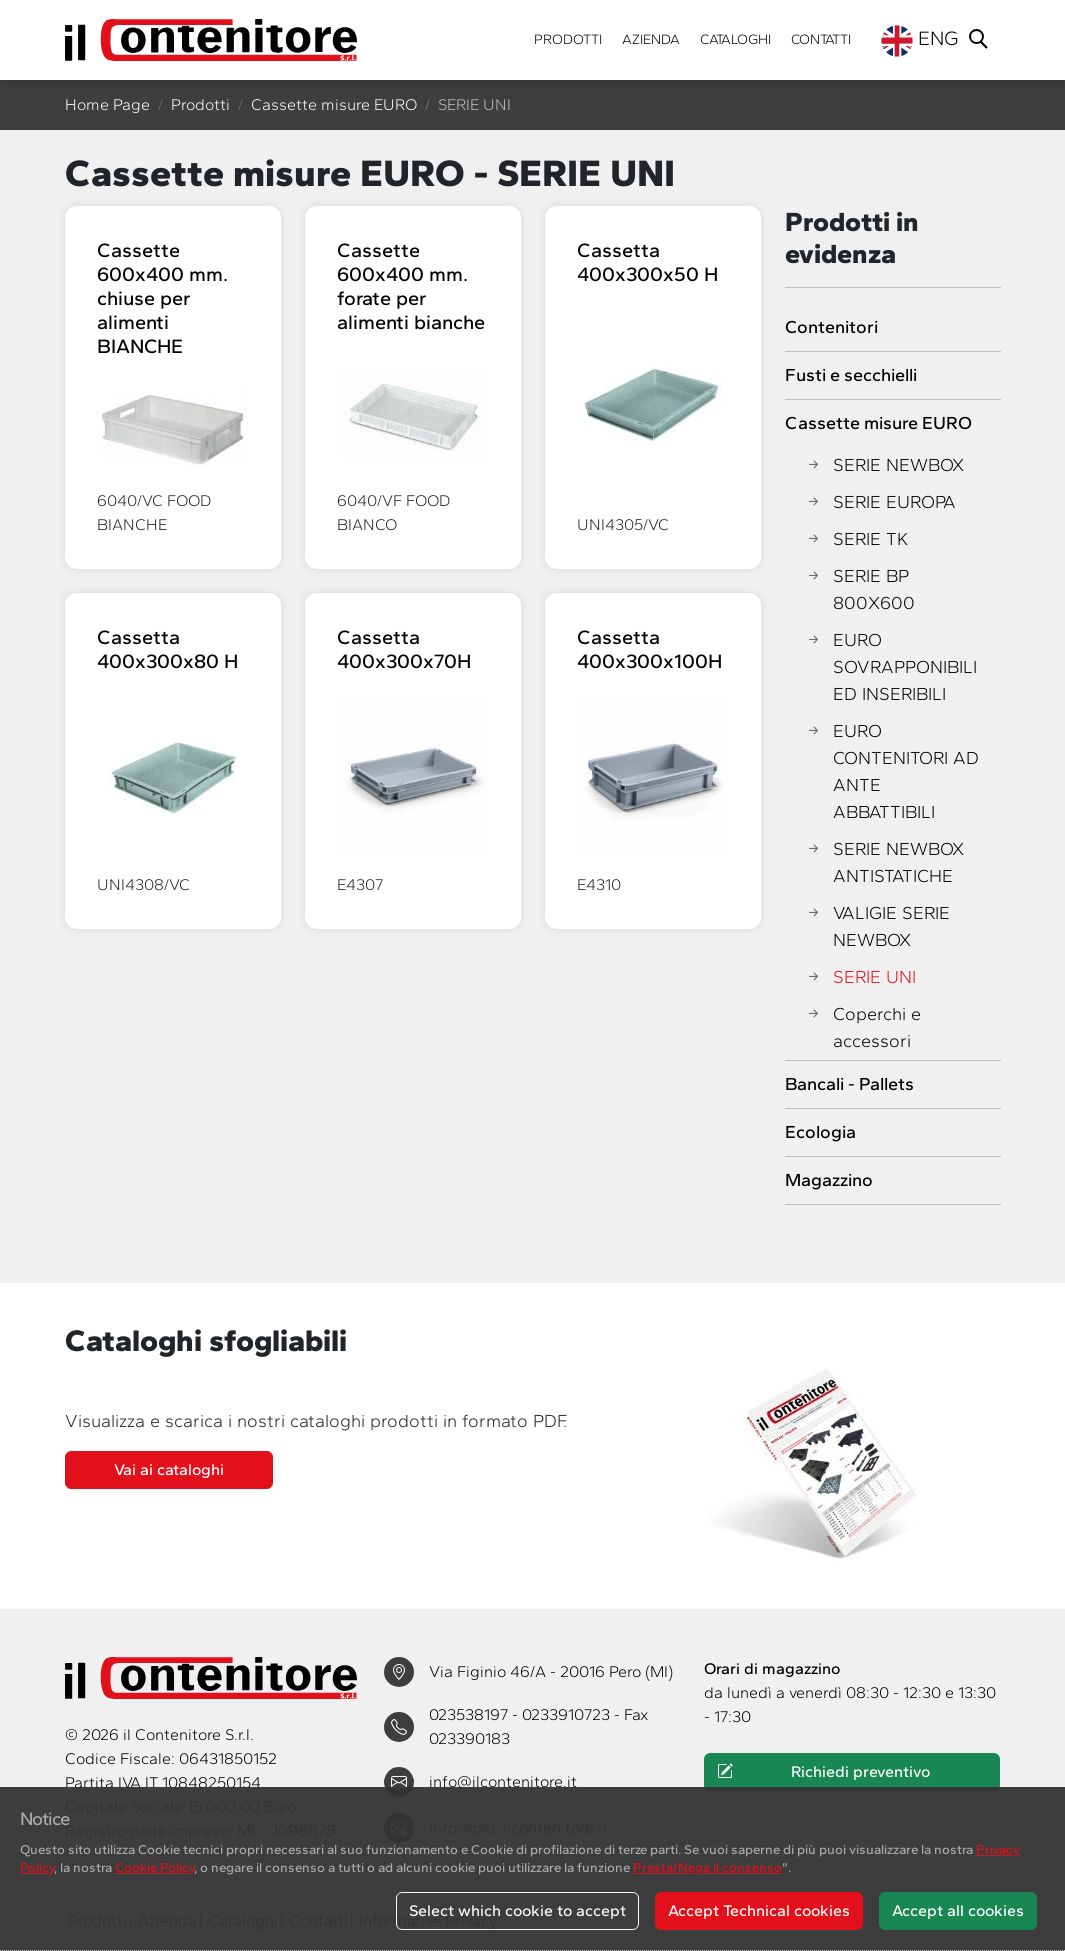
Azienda (651, 39)
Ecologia (820, 1132)
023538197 (470, 1714)
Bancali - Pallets (849, 1084)
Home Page (107, 104)
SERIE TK (856, 539)
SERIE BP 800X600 (860, 590)
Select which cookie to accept (517, 1910)
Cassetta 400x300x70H (404, 649)
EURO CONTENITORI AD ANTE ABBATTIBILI (892, 772)
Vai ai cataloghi (169, 1469)
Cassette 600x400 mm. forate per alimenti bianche (411, 286)
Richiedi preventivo (823, 1772)
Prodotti (568, 39)
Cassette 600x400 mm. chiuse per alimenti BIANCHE (162, 298)
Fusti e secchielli (851, 375)
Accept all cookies (958, 1910)
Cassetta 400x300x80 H (167, 649)
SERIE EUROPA (880, 502)
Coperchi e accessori (863, 1028)
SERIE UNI (860, 977)
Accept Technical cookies (759, 1910)
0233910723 (568, 1714)
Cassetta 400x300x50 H (647, 262)
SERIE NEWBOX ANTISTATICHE (884, 863)
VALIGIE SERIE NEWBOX (877, 927)
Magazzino (829, 1180)
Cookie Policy (154, 1867)
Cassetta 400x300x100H (649, 649)
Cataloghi (735, 39)
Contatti (821, 39)
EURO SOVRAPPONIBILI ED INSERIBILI (891, 667)
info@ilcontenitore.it (503, 1781)
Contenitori (831, 327)
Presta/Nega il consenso (707, 1867)
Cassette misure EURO (334, 104)
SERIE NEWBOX (884, 465)
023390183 (469, 1738)
